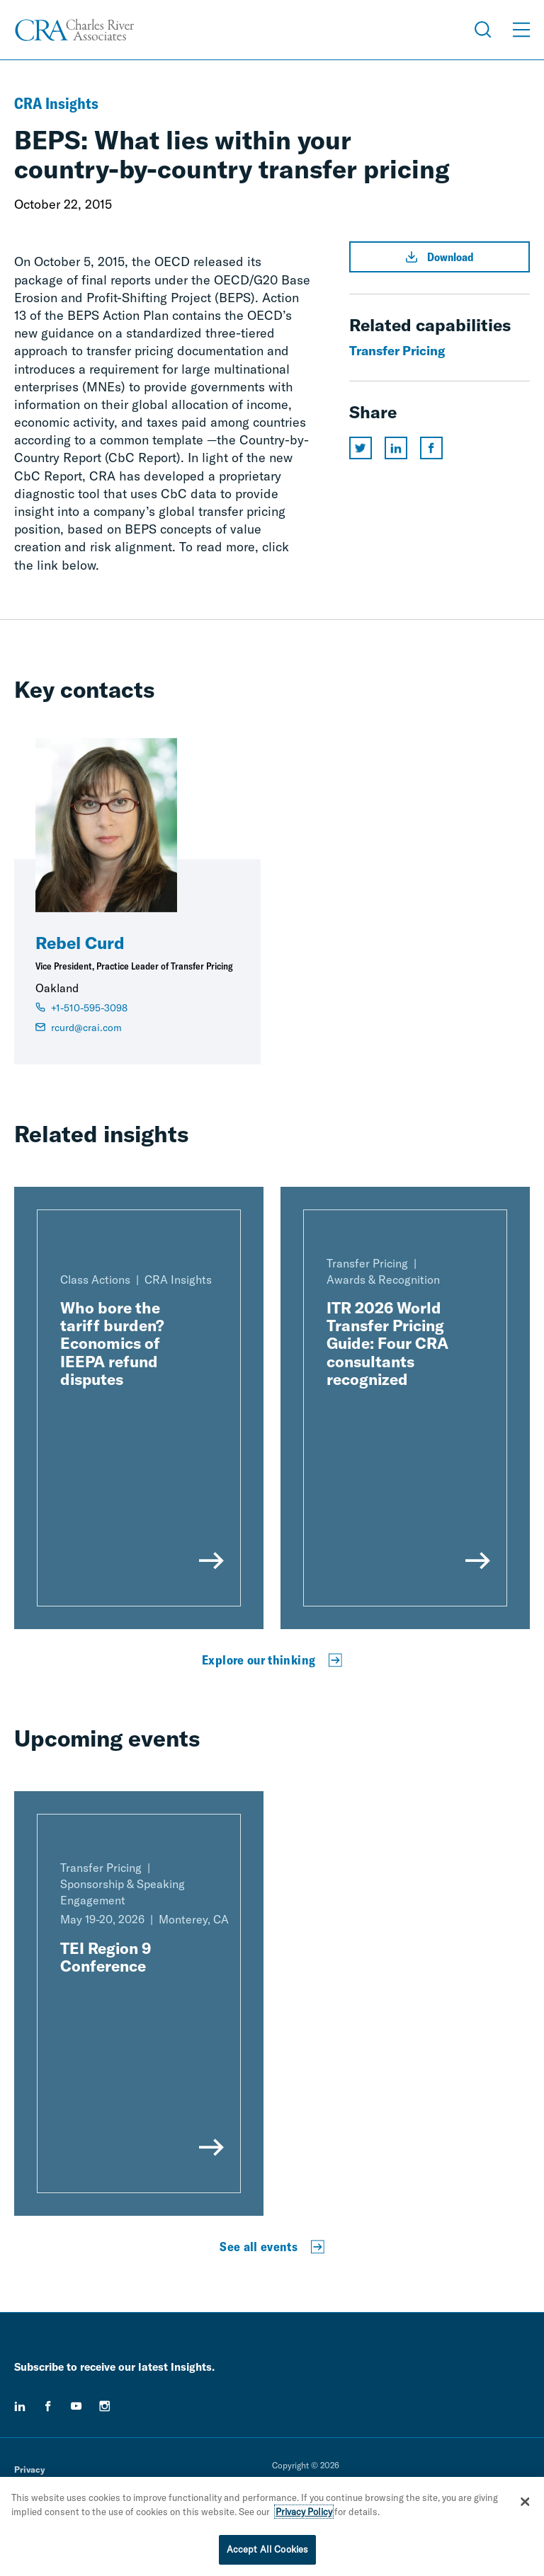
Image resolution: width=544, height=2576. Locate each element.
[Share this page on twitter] (360, 448)
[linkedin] (20, 2406)
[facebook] (48, 2406)
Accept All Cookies (267, 2554)
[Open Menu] (521, 29)
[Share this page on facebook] (431, 448)
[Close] (525, 2506)
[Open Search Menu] (483, 29)
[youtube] (76, 2406)
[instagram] (104, 2406)
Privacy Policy (304, 2516)
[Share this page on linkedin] (396, 448)
